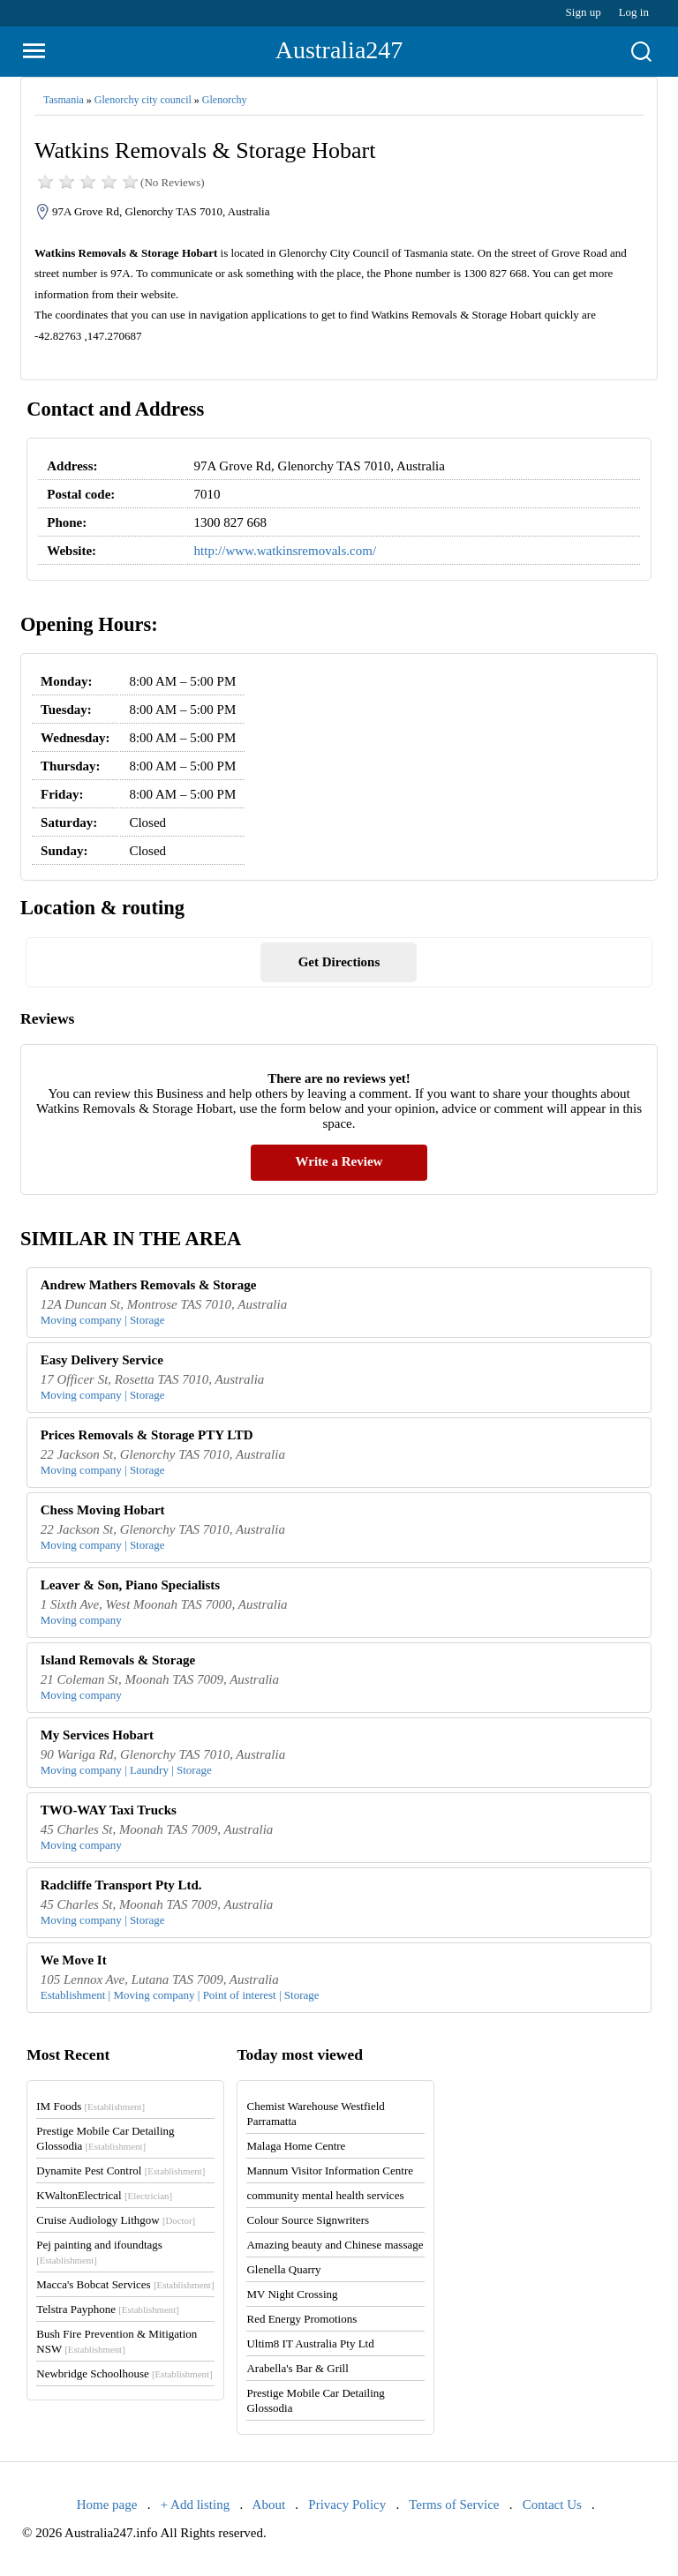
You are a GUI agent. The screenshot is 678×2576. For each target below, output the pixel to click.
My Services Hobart (97, 1735)
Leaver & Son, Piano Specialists (130, 1585)
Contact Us (552, 2504)
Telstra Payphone (107, 2309)
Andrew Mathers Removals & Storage (149, 1285)
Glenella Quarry (283, 2269)
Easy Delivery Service (102, 1360)
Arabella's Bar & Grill (297, 2368)
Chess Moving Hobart (103, 1510)
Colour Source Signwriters (307, 2220)
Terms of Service (454, 2504)
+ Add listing (195, 2504)
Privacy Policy (347, 2504)
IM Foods (90, 2106)
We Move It (74, 1960)
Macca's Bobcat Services (125, 2284)
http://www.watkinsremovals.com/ (285, 551)
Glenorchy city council (143, 100)
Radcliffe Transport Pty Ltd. (121, 1885)
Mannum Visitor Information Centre (329, 2170)
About (269, 2504)
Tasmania (63, 100)
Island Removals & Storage (118, 1660)
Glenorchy (224, 100)
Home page (107, 2504)
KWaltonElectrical (104, 2195)
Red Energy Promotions (301, 2318)
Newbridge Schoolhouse (124, 2373)
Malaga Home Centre (295, 2145)
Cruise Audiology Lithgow (115, 2220)
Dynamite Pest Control (120, 2170)
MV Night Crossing (291, 2294)
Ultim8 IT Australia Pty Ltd (309, 2343)
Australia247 (339, 50)
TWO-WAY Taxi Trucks (109, 1810)
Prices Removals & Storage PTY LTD (147, 1435)
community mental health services (324, 2195)
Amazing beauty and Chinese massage (334, 2244)
